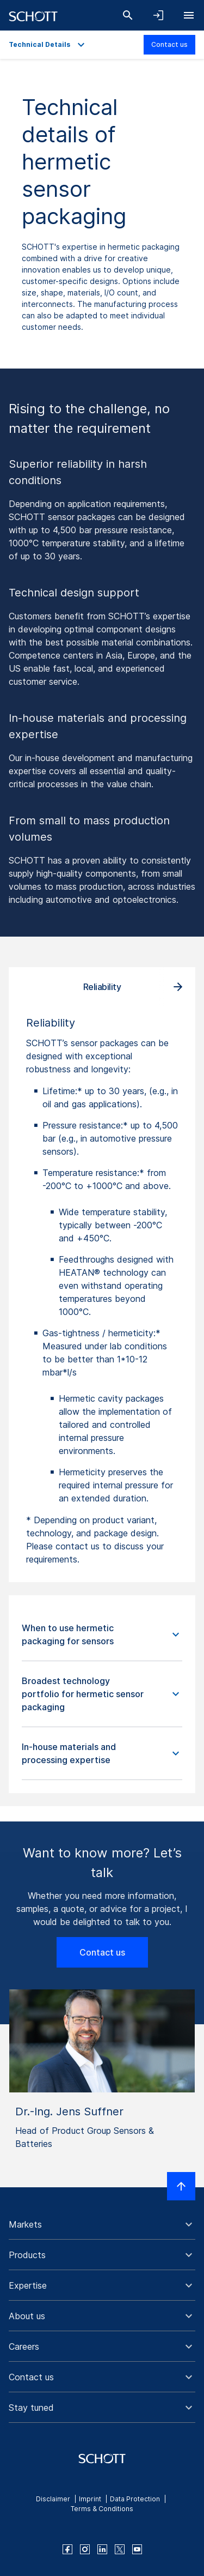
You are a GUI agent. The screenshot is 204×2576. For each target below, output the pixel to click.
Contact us (169, 44)
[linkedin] (102, 2549)
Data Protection (135, 2499)
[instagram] (85, 2549)
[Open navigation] (188, 15)
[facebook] (67, 2549)
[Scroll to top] (181, 2186)
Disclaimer (53, 2499)
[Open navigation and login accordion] (158, 15)
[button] (102, 1634)
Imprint (90, 2499)
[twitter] (120, 2549)
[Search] (127, 15)
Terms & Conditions (102, 2509)
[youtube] (137, 2549)
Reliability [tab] (102, 986)
